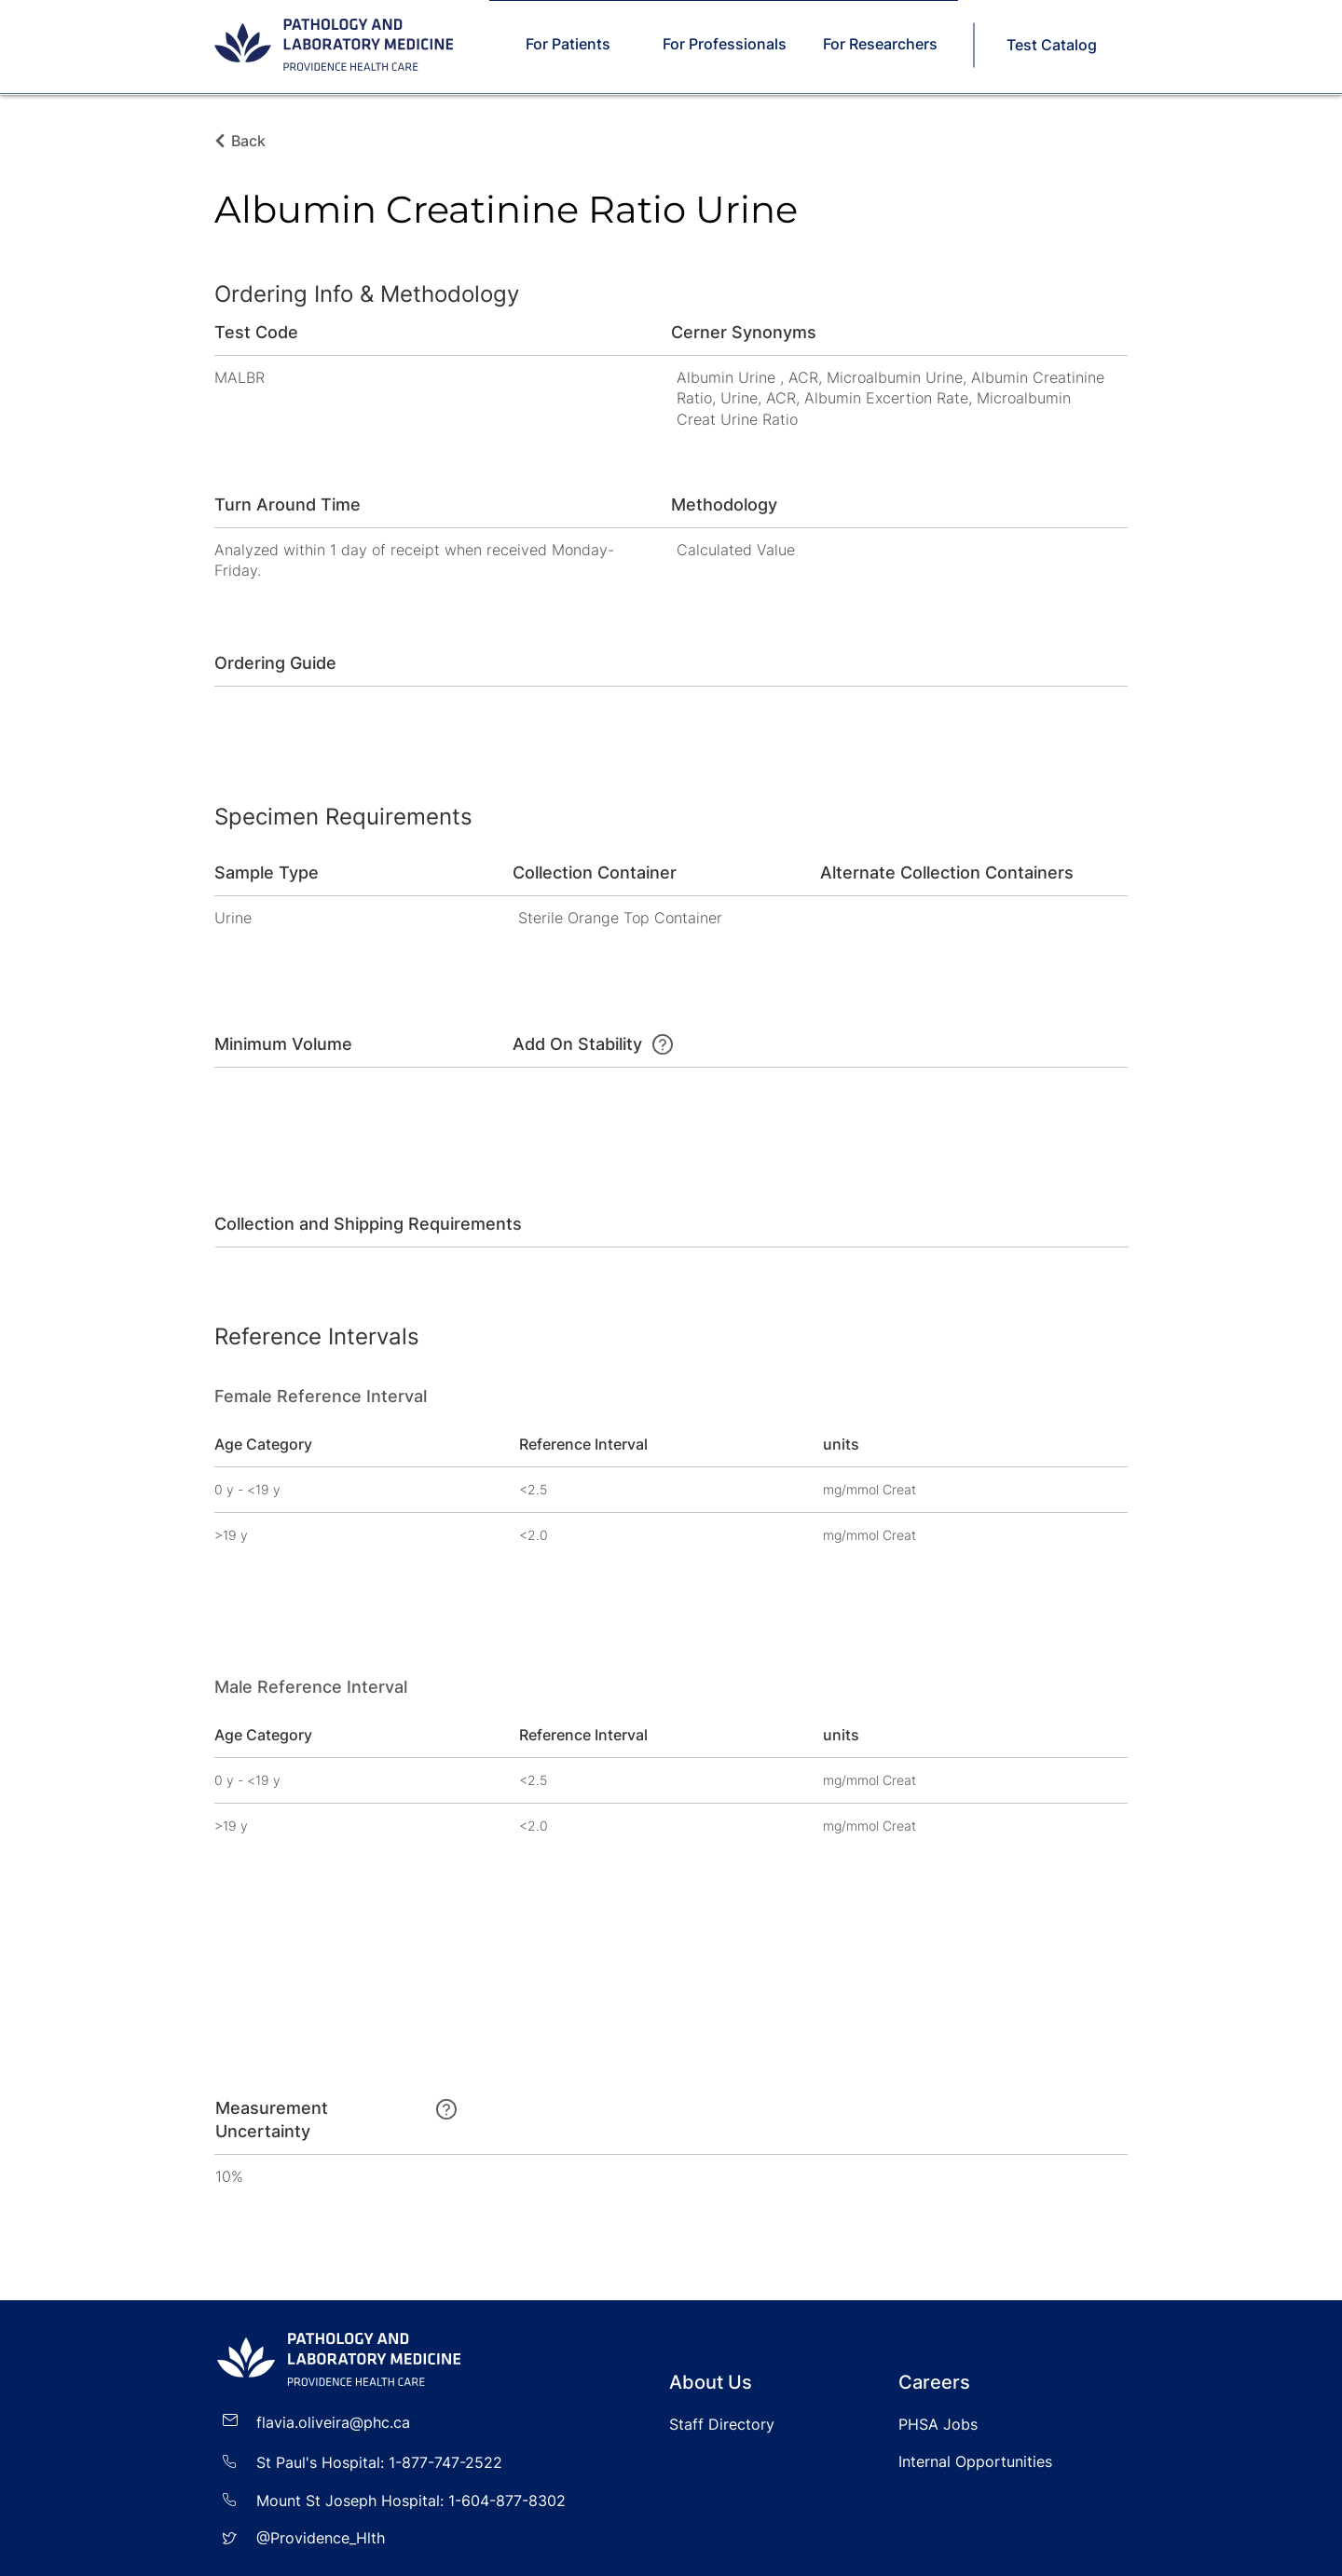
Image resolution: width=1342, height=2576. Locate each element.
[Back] (253, 140)
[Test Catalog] (1053, 44)
